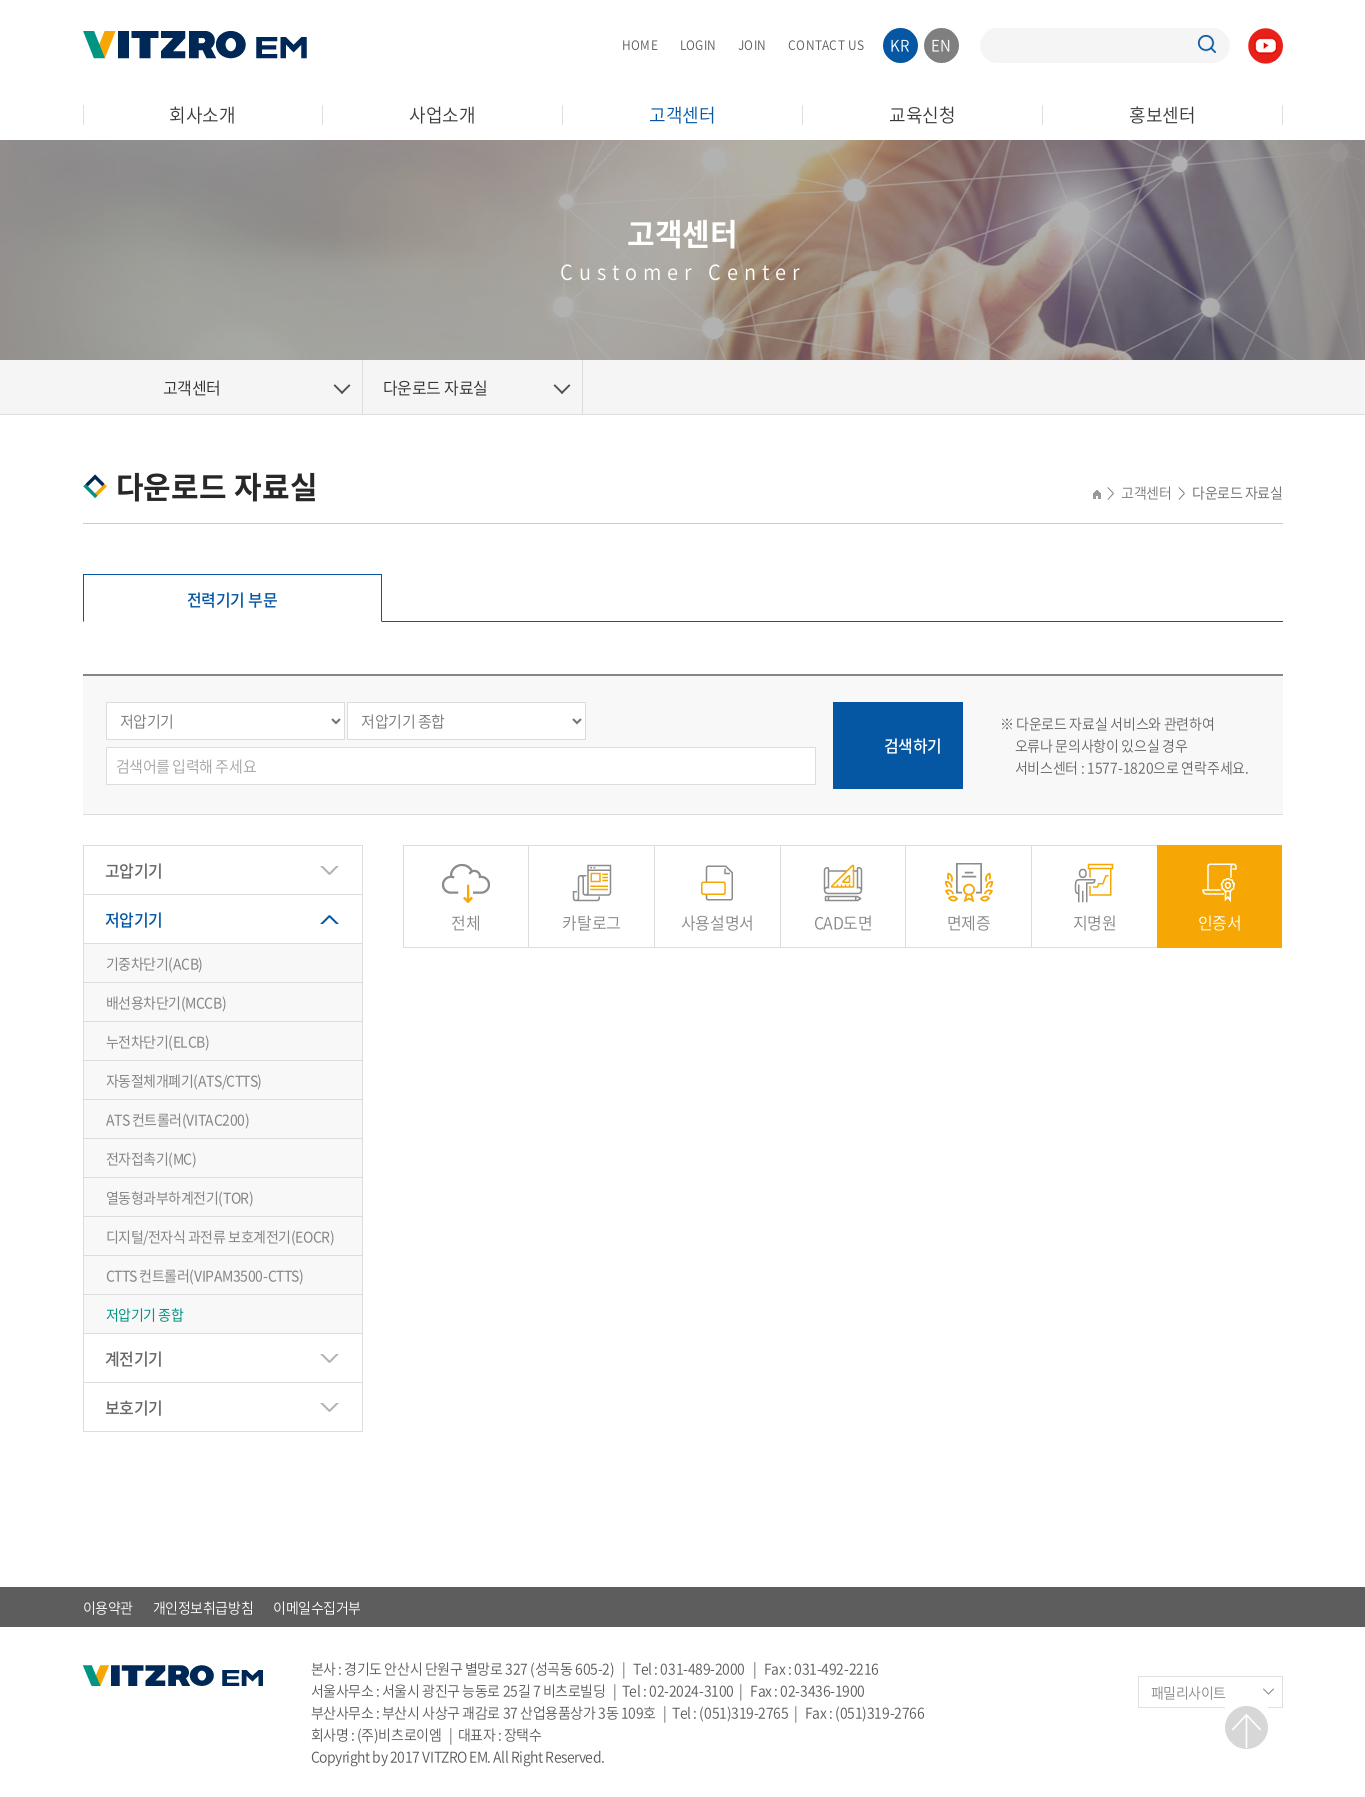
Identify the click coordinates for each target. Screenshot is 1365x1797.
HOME (640, 45)
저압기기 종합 (145, 1314)
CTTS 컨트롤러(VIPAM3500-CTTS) (205, 1275)
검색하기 (913, 745)
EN (941, 45)
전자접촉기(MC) (151, 1158)
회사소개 (202, 114)
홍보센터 (1162, 114)
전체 (465, 911)
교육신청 (922, 114)
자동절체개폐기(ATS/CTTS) (184, 1080)
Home (113, 387)
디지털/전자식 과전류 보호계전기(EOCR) (220, 1236)
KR (900, 45)
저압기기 (134, 919)
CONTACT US (826, 45)
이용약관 (108, 1607)
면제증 (969, 911)
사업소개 (442, 114)
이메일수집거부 (317, 1607)
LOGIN (698, 45)
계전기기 (134, 1358)
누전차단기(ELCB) (158, 1041)
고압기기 (134, 870)
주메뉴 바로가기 (0, 0)
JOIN (752, 45)
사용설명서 (717, 911)
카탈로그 (591, 911)
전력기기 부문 (232, 599)
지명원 (1095, 911)
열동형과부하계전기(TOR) (180, 1197)
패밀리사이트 (1188, 1692)
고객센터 (682, 114)
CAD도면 (843, 911)
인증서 (1220, 911)
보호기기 (134, 1407)
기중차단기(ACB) (155, 963)
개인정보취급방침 (203, 1607)
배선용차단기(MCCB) (166, 1002)
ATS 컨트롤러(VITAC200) (178, 1119)
